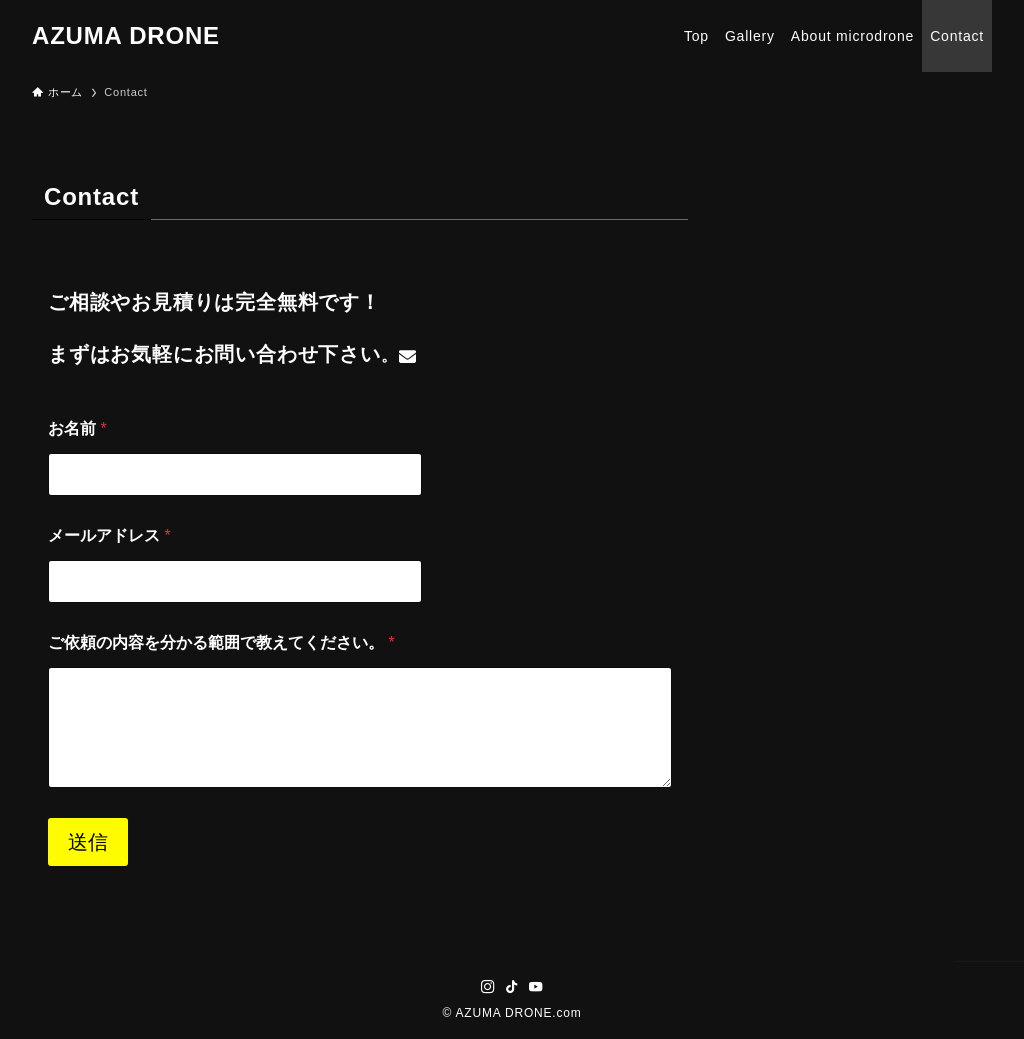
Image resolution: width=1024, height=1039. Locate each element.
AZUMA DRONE (126, 36)
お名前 (77, 428)
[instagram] (488, 987)
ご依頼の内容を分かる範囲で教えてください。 (221, 642)
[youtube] (536, 987)
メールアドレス (109, 535)
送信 (88, 842)
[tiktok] (512, 987)
